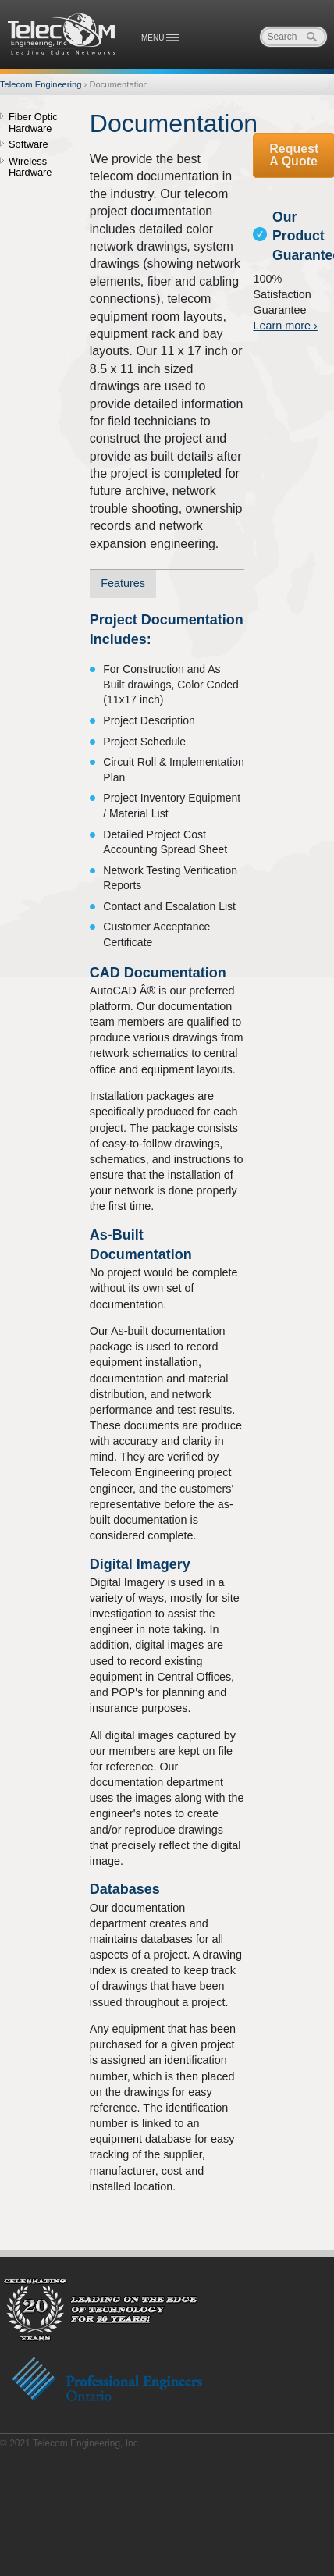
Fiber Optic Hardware (33, 122)
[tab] (123, 584)
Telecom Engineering (62, 34)
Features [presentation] (123, 583)
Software (28, 144)
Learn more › (285, 325)
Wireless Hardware (30, 167)
